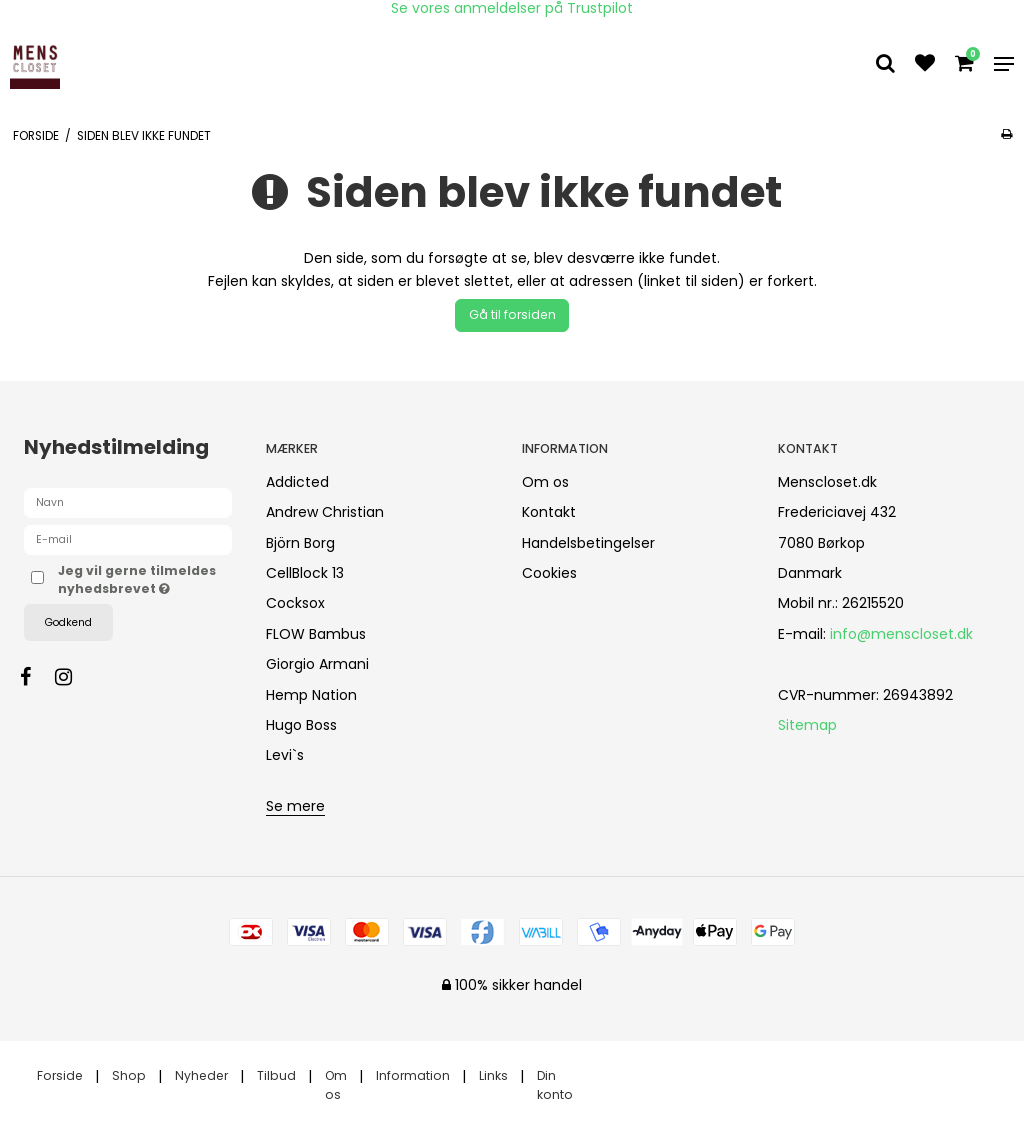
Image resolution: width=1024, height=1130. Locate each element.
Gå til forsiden (512, 314)
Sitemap (807, 725)
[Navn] (128, 502)
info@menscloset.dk (901, 634)
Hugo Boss (301, 725)
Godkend (68, 622)
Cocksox (295, 603)
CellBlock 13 (305, 573)
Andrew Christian (325, 512)
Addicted (297, 482)
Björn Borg (300, 543)
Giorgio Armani (317, 664)
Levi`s (285, 755)
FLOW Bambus (316, 634)
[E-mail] (128, 539)
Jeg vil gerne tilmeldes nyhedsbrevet (145, 579)
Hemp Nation (311, 695)
